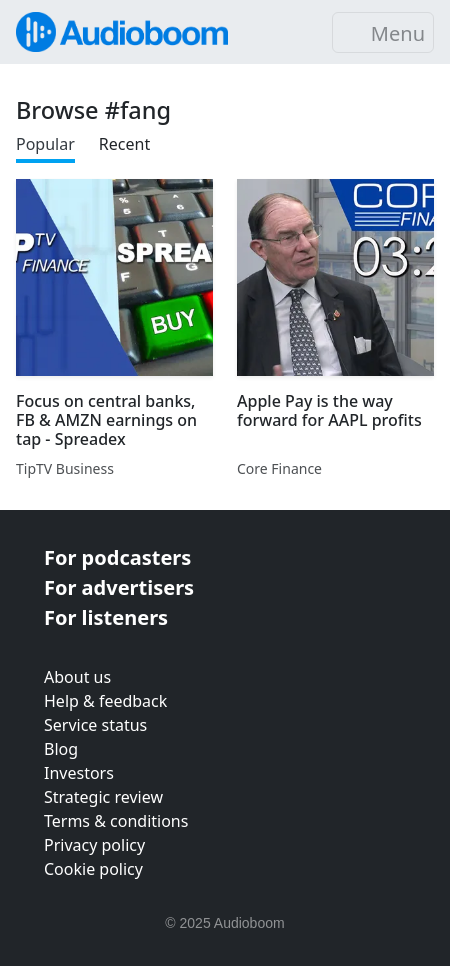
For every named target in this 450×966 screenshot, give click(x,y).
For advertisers (119, 587)
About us (77, 677)
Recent (124, 144)
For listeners (106, 617)
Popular (45, 144)
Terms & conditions (116, 821)
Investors (79, 773)
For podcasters (117, 557)
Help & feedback (105, 701)
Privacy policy (94, 845)
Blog (61, 749)
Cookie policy (93, 869)
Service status (95, 725)
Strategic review (103, 797)
